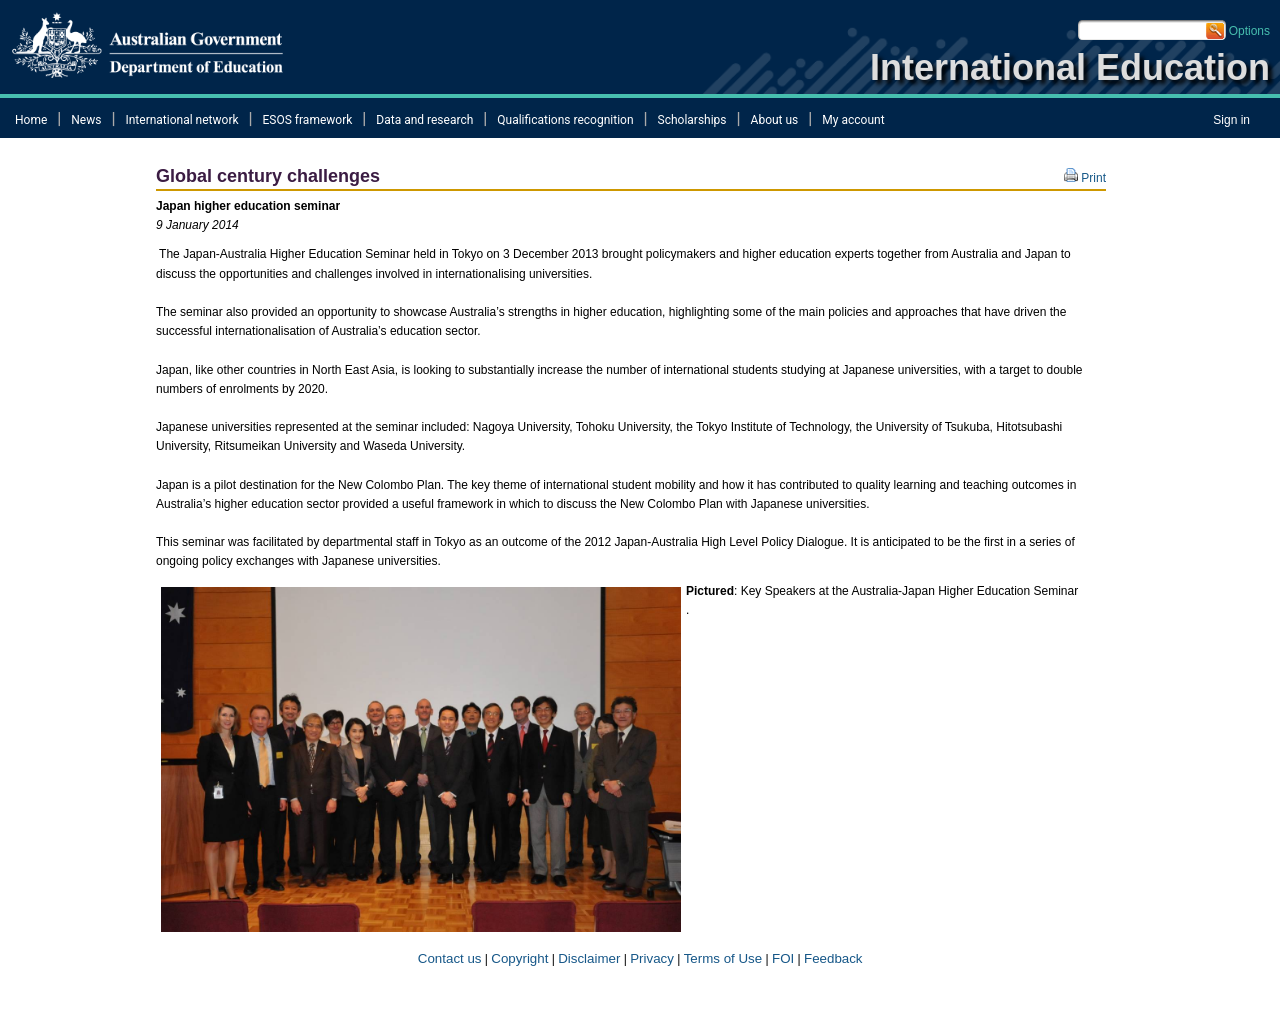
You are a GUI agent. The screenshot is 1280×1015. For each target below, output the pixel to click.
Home (31, 120)
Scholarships (692, 120)
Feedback (833, 958)
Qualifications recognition (565, 120)
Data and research (424, 120)
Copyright (519, 958)
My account (853, 120)
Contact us (447, 958)
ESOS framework (308, 120)
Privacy (652, 958)
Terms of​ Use (723, 958)
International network (181, 120)
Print (1085, 178)
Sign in (1231, 120)
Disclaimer (589, 958)
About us (775, 120)
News (86, 120)
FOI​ (783, 958)
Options (1249, 31)
